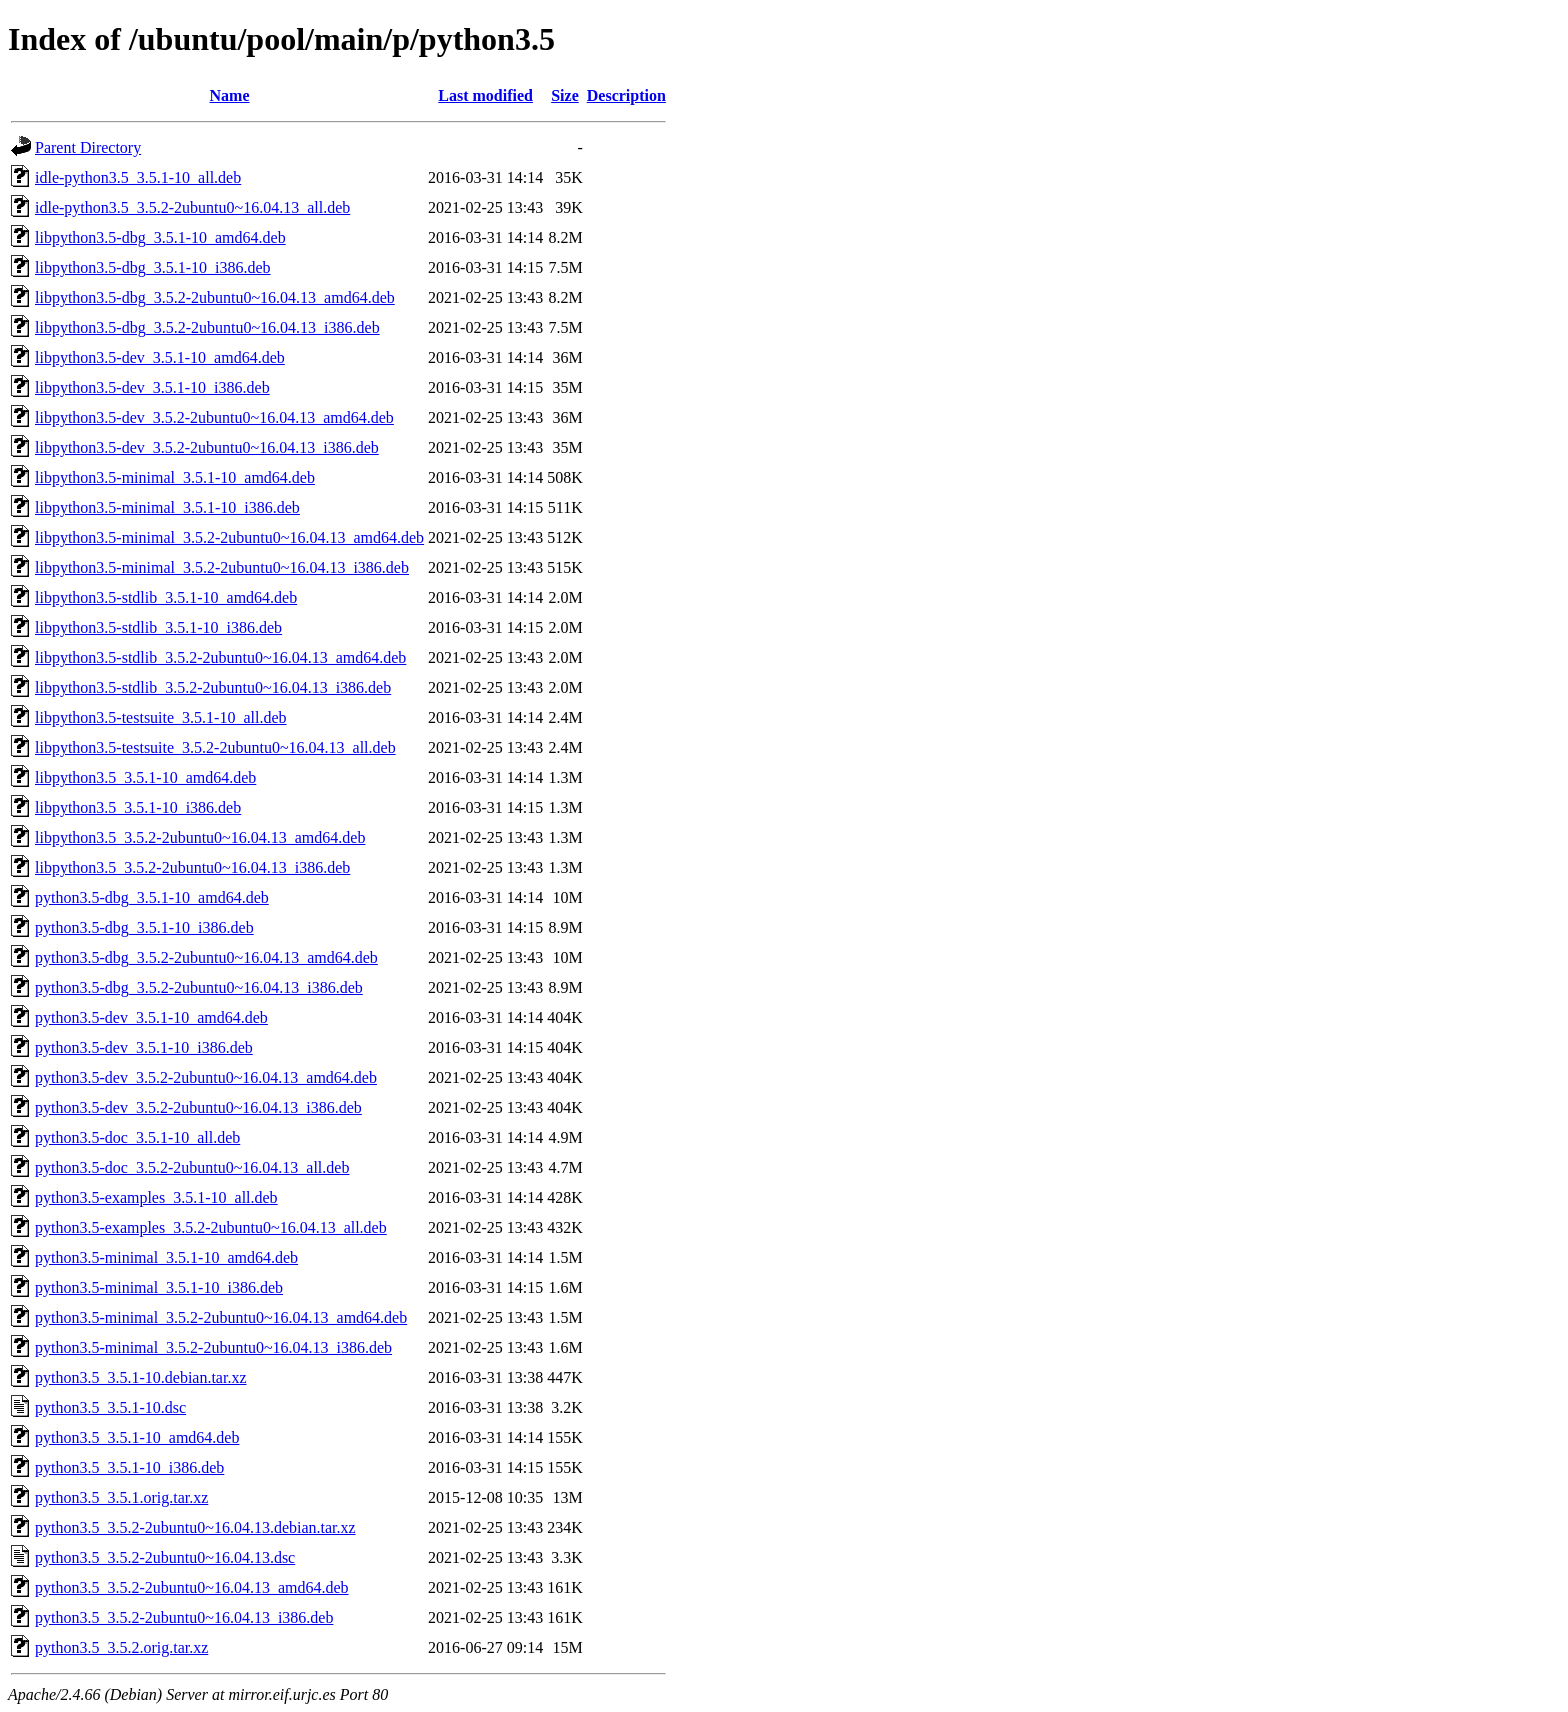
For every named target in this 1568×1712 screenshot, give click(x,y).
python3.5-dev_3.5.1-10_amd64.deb (151, 1017)
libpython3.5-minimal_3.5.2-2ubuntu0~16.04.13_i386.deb (222, 567)
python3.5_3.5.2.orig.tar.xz (121, 1647)
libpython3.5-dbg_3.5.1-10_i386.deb (153, 267)
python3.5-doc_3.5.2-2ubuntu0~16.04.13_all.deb (192, 1167)
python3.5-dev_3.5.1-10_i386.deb (144, 1047)
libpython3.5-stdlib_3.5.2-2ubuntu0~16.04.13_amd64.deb (220, 657)
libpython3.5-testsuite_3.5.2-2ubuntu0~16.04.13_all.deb (215, 747)
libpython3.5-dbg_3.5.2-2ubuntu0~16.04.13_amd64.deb (215, 297)
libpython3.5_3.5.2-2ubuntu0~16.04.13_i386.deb (192, 867)
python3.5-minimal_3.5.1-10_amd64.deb (166, 1257)
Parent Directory (88, 147)
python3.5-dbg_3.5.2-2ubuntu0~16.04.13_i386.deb (199, 987)
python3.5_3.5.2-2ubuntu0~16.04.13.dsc (165, 1557)
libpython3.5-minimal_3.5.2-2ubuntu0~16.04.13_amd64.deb (229, 537)
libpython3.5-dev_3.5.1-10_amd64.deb (160, 357)
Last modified (485, 95)
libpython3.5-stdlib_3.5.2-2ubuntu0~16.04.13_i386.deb (213, 687)
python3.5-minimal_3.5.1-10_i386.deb (159, 1287)
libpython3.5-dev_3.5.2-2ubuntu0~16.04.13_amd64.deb (214, 417)
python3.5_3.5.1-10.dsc (110, 1407)
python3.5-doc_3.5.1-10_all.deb (137, 1137)
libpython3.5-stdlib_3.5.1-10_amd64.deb (166, 597)
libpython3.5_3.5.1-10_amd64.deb (145, 777)
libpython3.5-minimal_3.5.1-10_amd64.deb (175, 477)
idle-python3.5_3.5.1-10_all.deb (138, 177)
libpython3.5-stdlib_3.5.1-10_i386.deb (158, 627)
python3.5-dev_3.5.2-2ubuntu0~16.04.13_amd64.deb (206, 1077)
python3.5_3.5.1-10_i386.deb (129, 1467)
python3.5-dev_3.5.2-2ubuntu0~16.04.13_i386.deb (198, 1107)
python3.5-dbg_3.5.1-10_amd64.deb (152, 897)
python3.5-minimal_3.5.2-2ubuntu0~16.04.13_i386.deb (213, 1347)
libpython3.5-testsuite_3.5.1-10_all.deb (161, 717)
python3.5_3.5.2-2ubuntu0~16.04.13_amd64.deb (192, 1587)
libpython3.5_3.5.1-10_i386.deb (138, 807)
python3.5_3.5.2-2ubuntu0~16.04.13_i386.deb (184, 1617)
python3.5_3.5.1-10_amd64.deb (137, 1437)
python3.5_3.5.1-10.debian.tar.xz (141, 1377)
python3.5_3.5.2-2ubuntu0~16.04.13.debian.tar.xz (195, 1527)
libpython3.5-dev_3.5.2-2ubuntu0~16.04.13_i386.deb (207, 447)
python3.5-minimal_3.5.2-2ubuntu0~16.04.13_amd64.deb (221, 1317)
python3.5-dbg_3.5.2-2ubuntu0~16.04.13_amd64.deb (206, 957)
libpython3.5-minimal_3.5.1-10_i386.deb (167, 507)
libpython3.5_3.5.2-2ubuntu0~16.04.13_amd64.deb (200, 837)
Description (626, 95)
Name (230, 95)
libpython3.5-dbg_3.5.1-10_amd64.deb (160, 237)
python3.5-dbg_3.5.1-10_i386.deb (144, 927)
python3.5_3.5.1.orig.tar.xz (121, 1497)
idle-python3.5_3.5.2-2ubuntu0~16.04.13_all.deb (192, 207)
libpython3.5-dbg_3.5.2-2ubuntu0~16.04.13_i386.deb (207, 327)
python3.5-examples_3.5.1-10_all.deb (156, 1197)
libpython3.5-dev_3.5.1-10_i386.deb (152, 387)
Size (565, 95)
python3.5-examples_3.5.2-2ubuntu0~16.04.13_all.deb (211, 1227)
